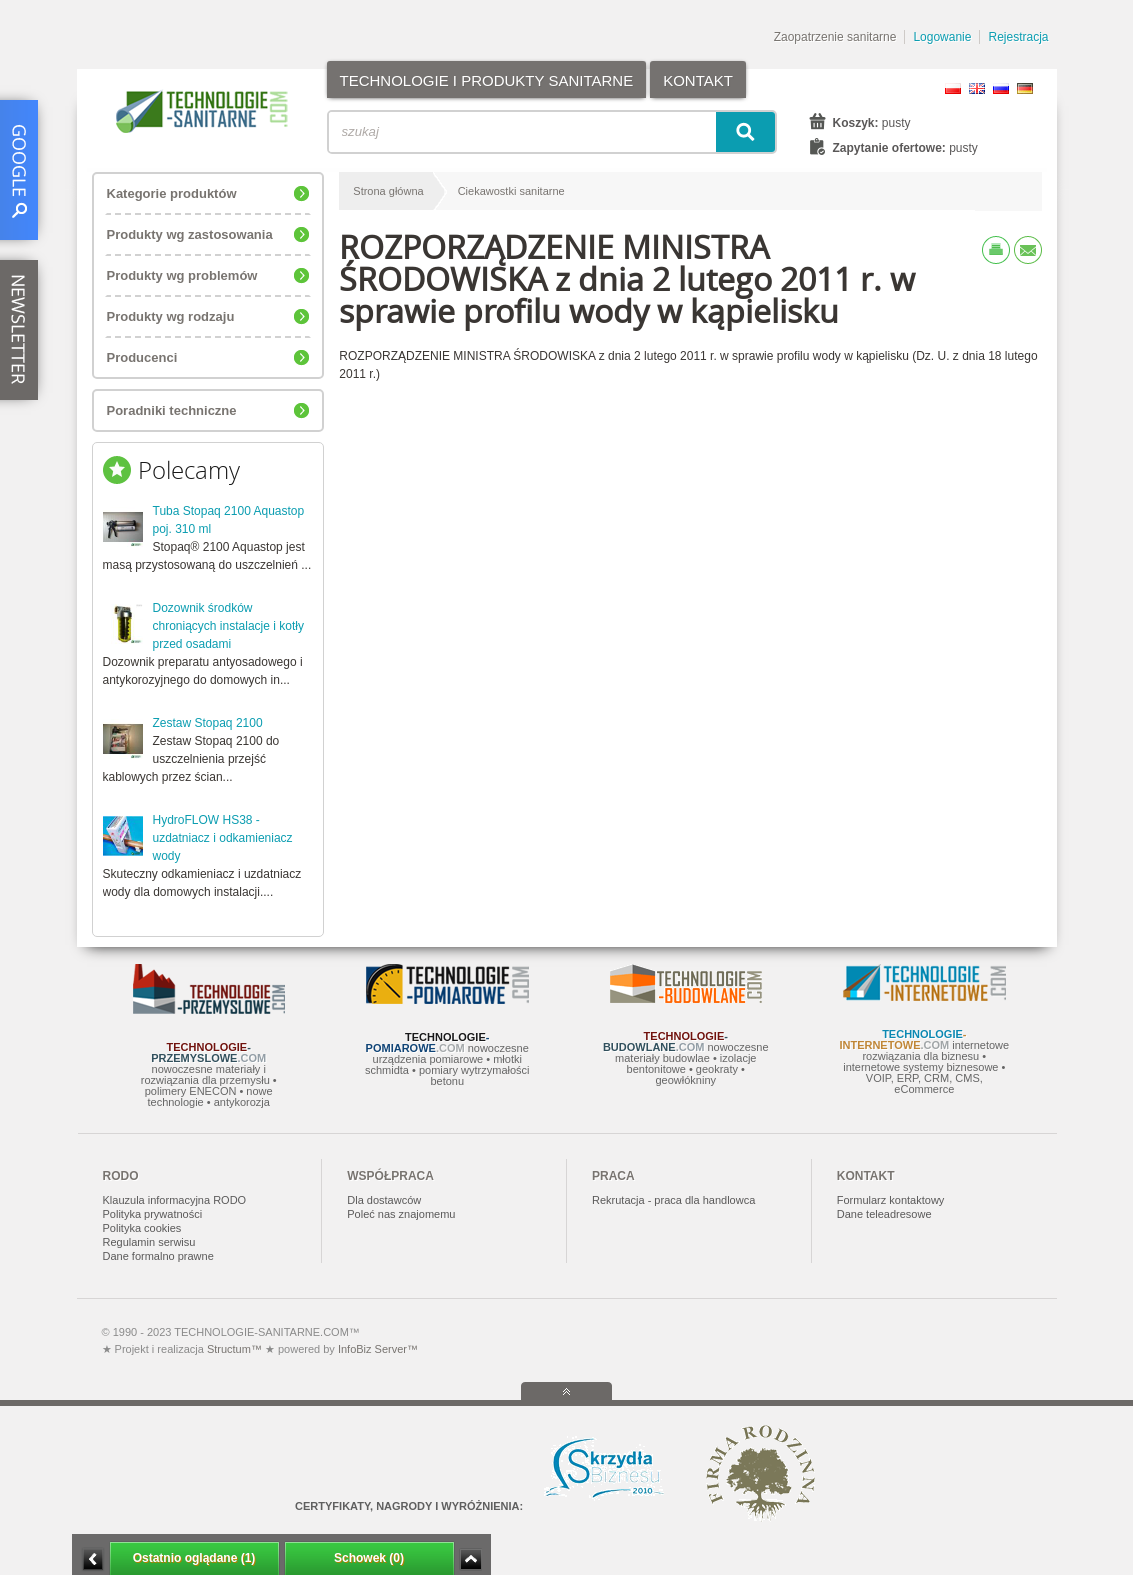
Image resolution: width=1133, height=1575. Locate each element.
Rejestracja (1018, 37)
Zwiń (470, 1559)
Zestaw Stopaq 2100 (208, 723)
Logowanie (942, 37)
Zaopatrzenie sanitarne (835, 37)
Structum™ (234, 1349)
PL (953, 88)
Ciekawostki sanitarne (511, 191)
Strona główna (388, 191)
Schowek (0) (369, 1558)
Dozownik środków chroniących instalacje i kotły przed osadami (228, 626)
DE (1025, 88)
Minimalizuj (93, 1559)
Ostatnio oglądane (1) (194, 1558)
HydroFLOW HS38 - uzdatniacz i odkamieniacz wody (223, 838)
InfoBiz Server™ (376, 1349)
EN (977, 88)
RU (1001, 88)
